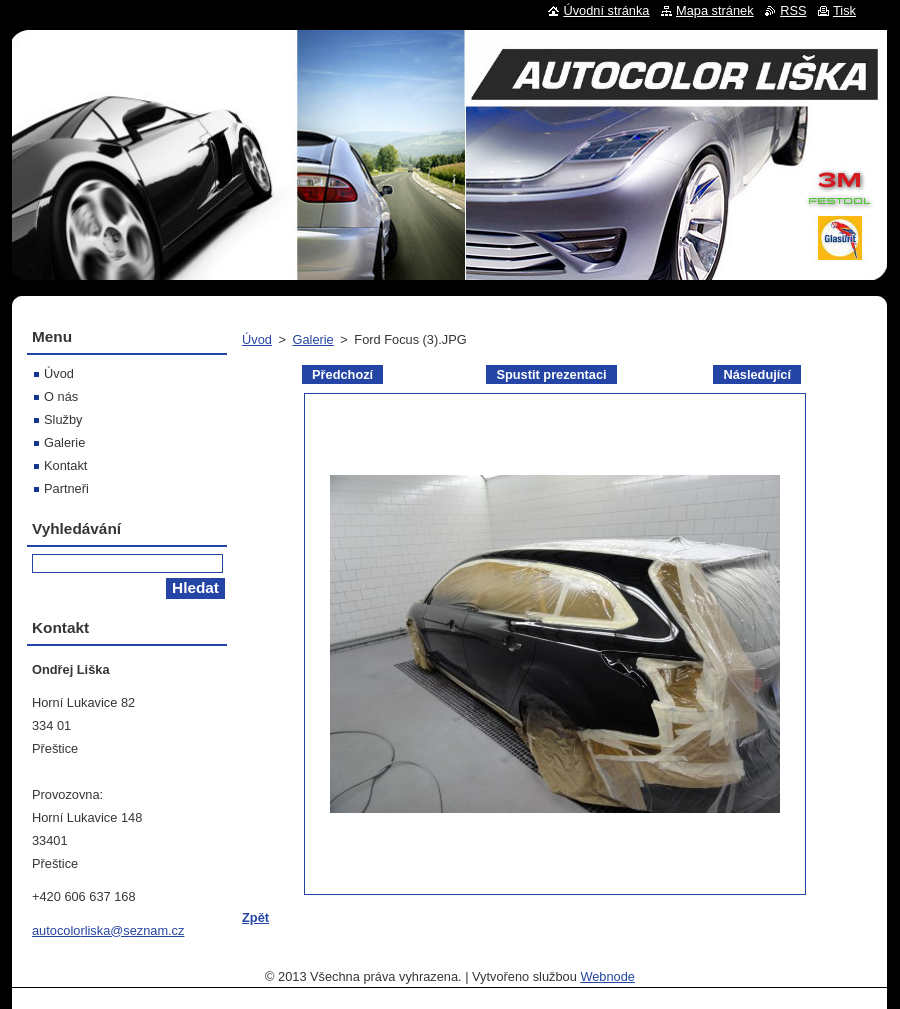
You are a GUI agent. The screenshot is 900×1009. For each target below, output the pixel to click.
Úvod (257, 339)
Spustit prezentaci (551, 374)
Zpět (255, 917)
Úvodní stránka (606, 10)
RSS (793, 10)
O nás (61, 396)
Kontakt (65, 465)
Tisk (844, 10)
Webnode (607, 976)
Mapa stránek (715, 10)
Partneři (66, 488)
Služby (63, 419)
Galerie (312, 339)
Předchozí (342, 374)
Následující (757, 374)
